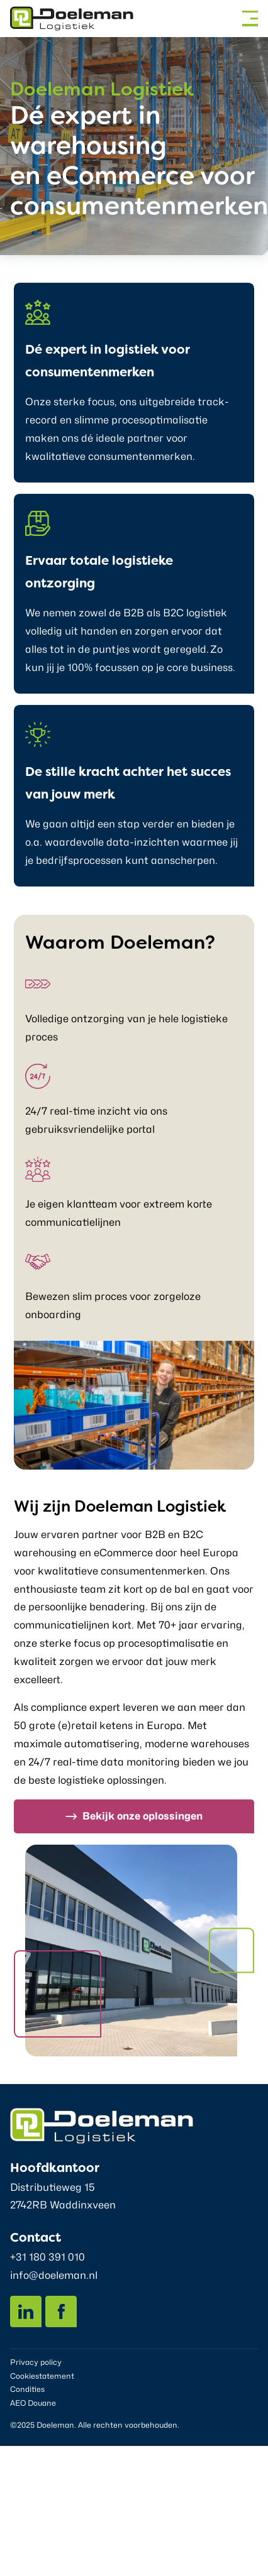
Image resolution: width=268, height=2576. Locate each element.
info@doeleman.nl (54, 2275)
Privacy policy (36, 2362)
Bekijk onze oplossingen (142, 1816)
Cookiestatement (42, 2376)
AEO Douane (33, 2403)
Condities (27, 2389)
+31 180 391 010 (47, 2257)
